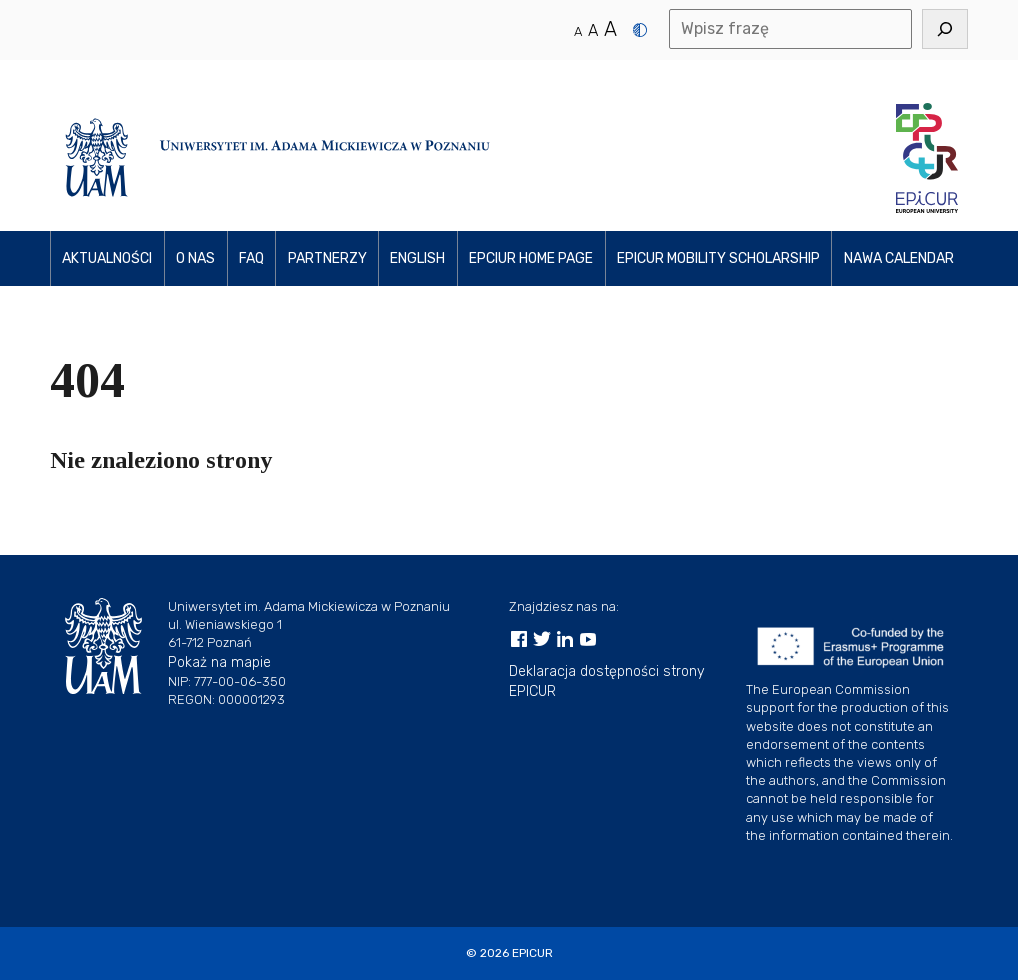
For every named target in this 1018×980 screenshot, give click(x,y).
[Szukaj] (945, 29)
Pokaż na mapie (219, 662)
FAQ (251, 258)
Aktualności (107, 258)
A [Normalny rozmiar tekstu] (578, 31)
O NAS (195, 258)
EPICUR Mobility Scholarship (718, 258)
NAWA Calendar (899, 258)
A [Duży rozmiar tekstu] (610, 29)
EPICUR (532, 953)
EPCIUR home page (531, 258)
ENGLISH (417, 258)
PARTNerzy (327, 258)
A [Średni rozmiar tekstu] (593, 30)
